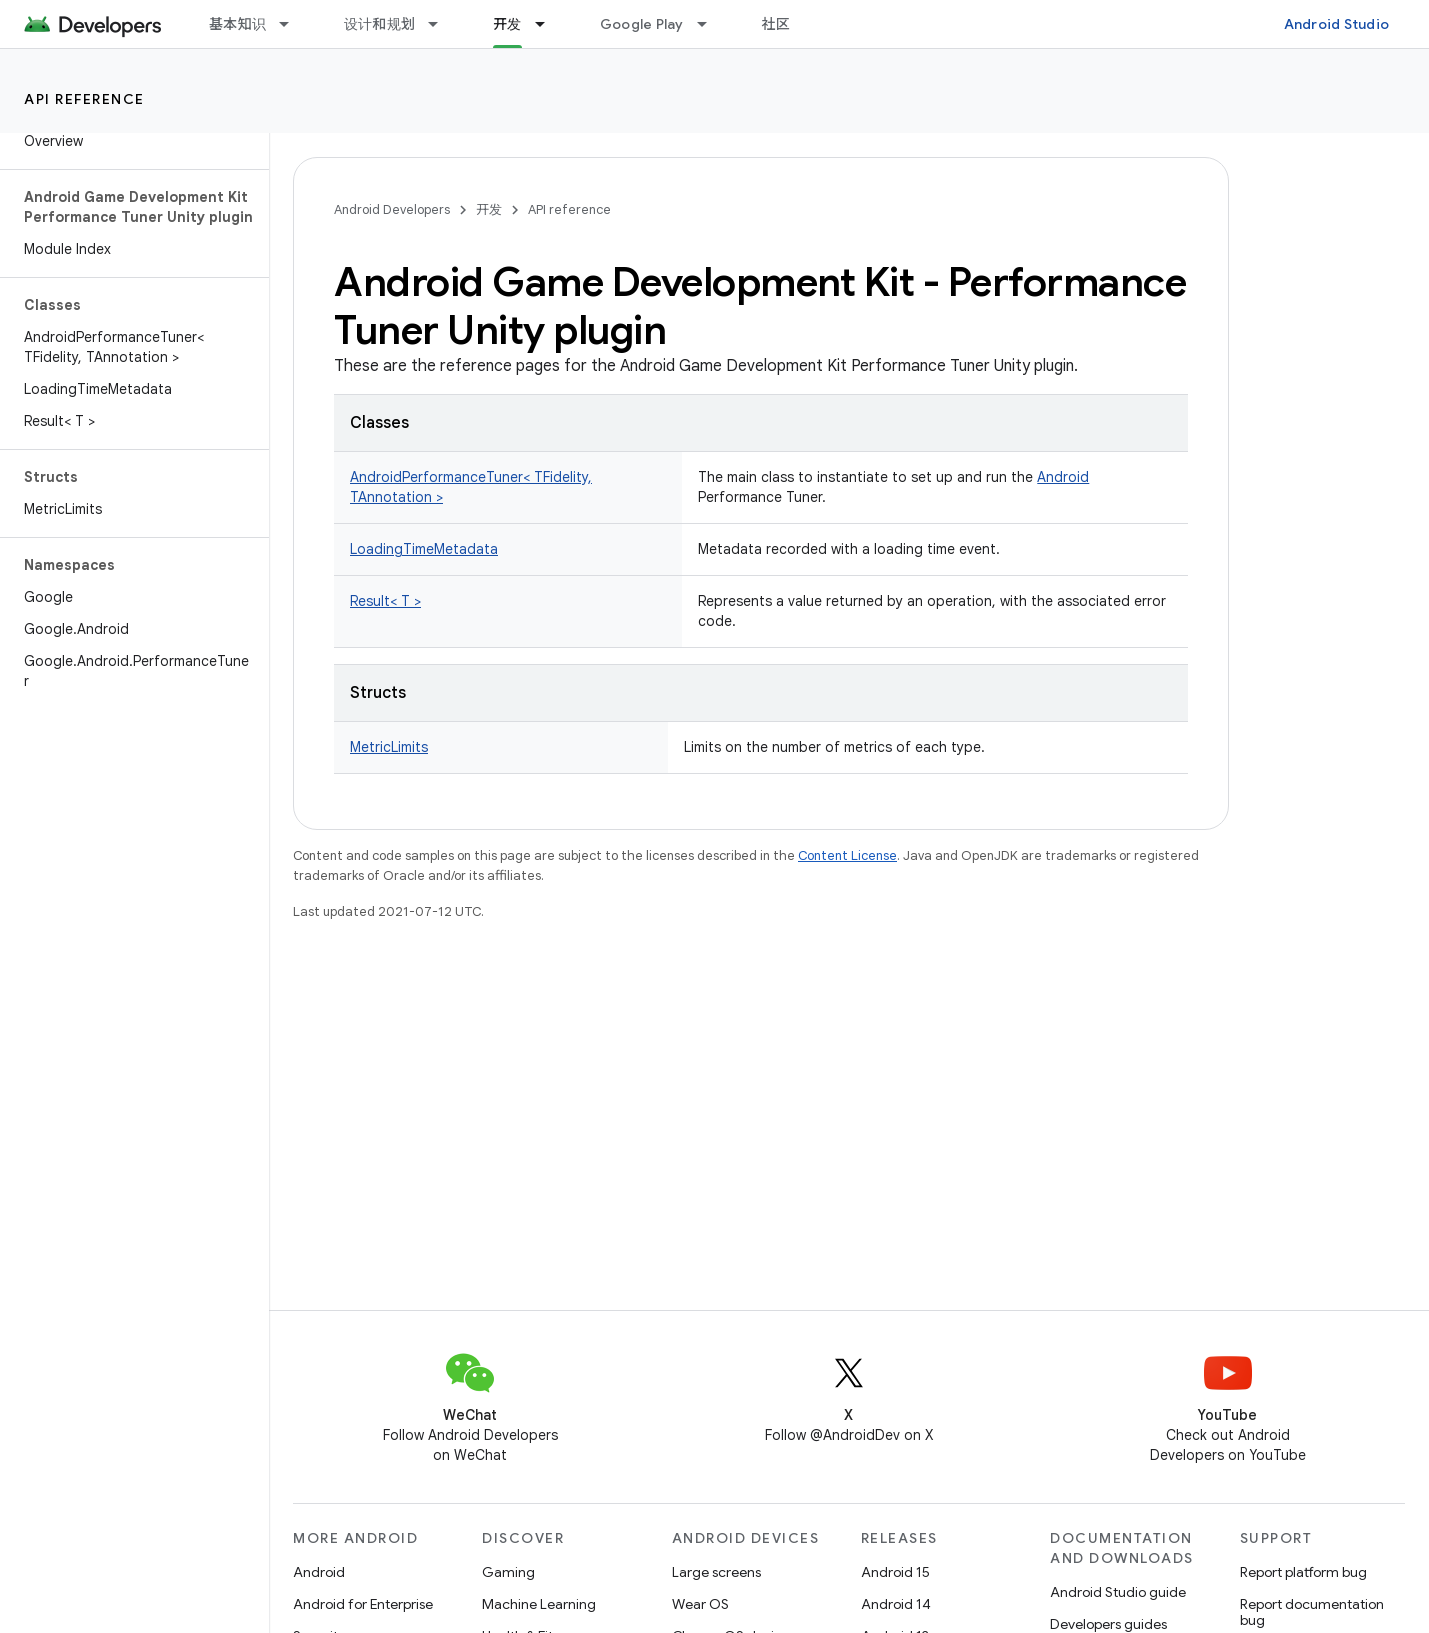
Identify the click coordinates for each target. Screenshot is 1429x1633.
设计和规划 (379, 24)
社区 (776, 24)
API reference (84, 99)
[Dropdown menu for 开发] (549, 24)
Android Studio (1337, 24)
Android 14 (896, 1604)
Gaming (508, 1572)
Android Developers (392, 209)
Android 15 (895, 1572)
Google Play (642, 24)
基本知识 (237, 24)
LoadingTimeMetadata (424, 549)
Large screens (716, 1572)
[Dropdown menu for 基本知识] (293, 24)
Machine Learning (539, 1604)
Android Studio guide (1118, 1592)
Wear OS (700, 1604)
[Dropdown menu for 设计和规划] (442, 24)
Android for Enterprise (363, 1604)
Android (1063, 477)
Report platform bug (1303, 1572)
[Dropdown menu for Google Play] (711, 24)
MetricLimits (389, 747)
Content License (847, 855)
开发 (489, 209)
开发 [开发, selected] (507, 24)
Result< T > (385, 601)
